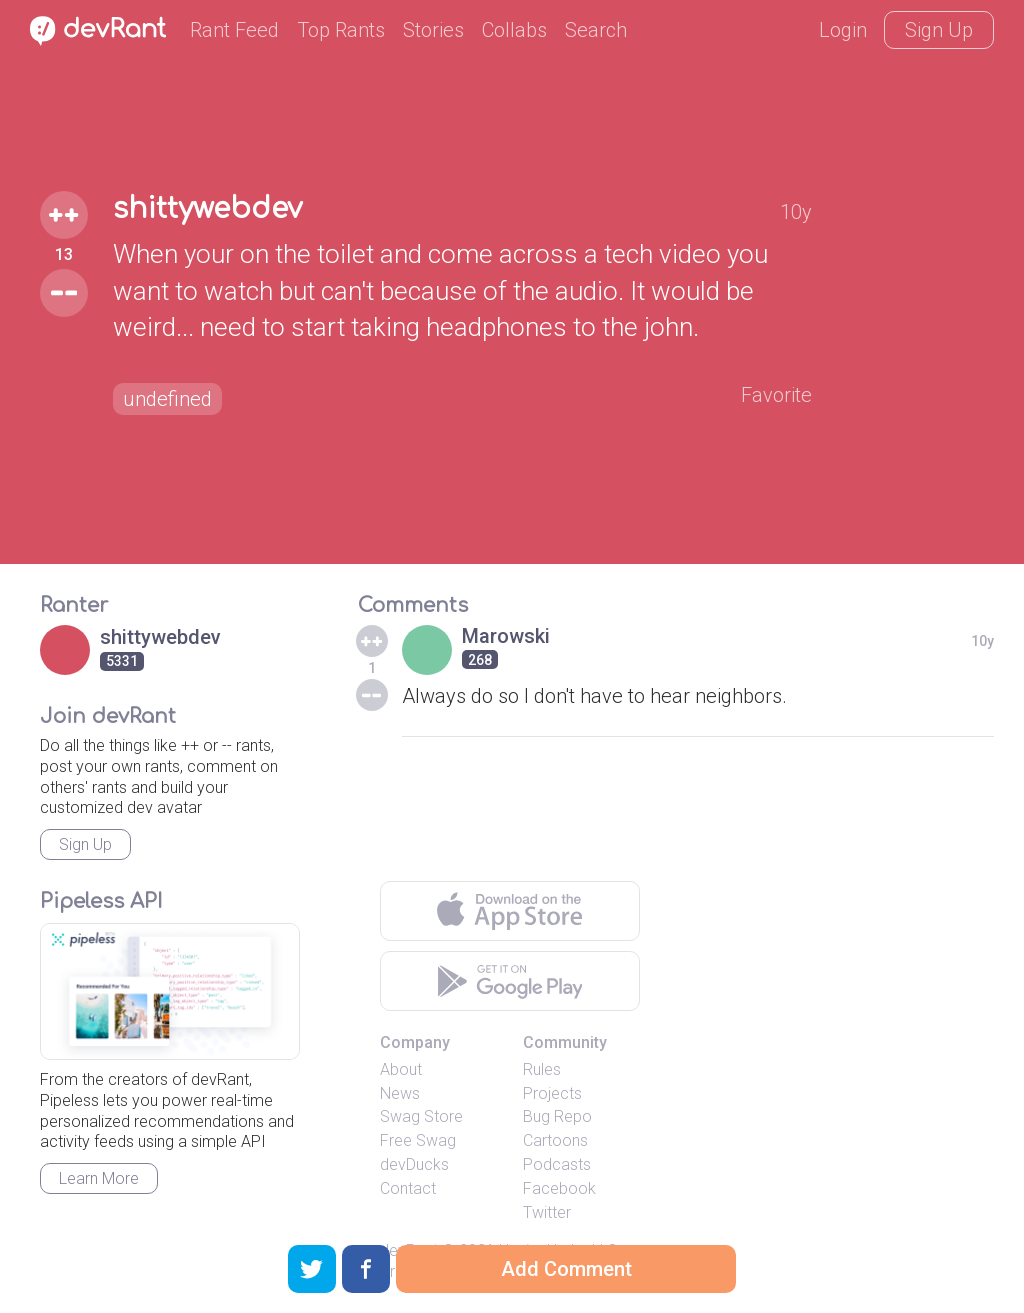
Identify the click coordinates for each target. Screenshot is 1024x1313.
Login (843, 30)
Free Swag (418, 1140)
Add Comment (566, 1269)
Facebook (559, 1188)
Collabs (514, 30)
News (400, 1093)
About (401, 1069)
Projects (552, 1093)
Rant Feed (234, 30)
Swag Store (421, 1116)
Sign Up (939, 30)
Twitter (547, 1212)
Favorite (776, 395)
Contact (408, 1188)
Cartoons (555, 1140)
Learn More (99, 1178)
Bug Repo (557, 1116)
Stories (433, 30)
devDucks (414, 1164)
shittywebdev (207, 209)
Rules (542, 1069)
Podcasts (557, 1164)
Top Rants (341, 30)
